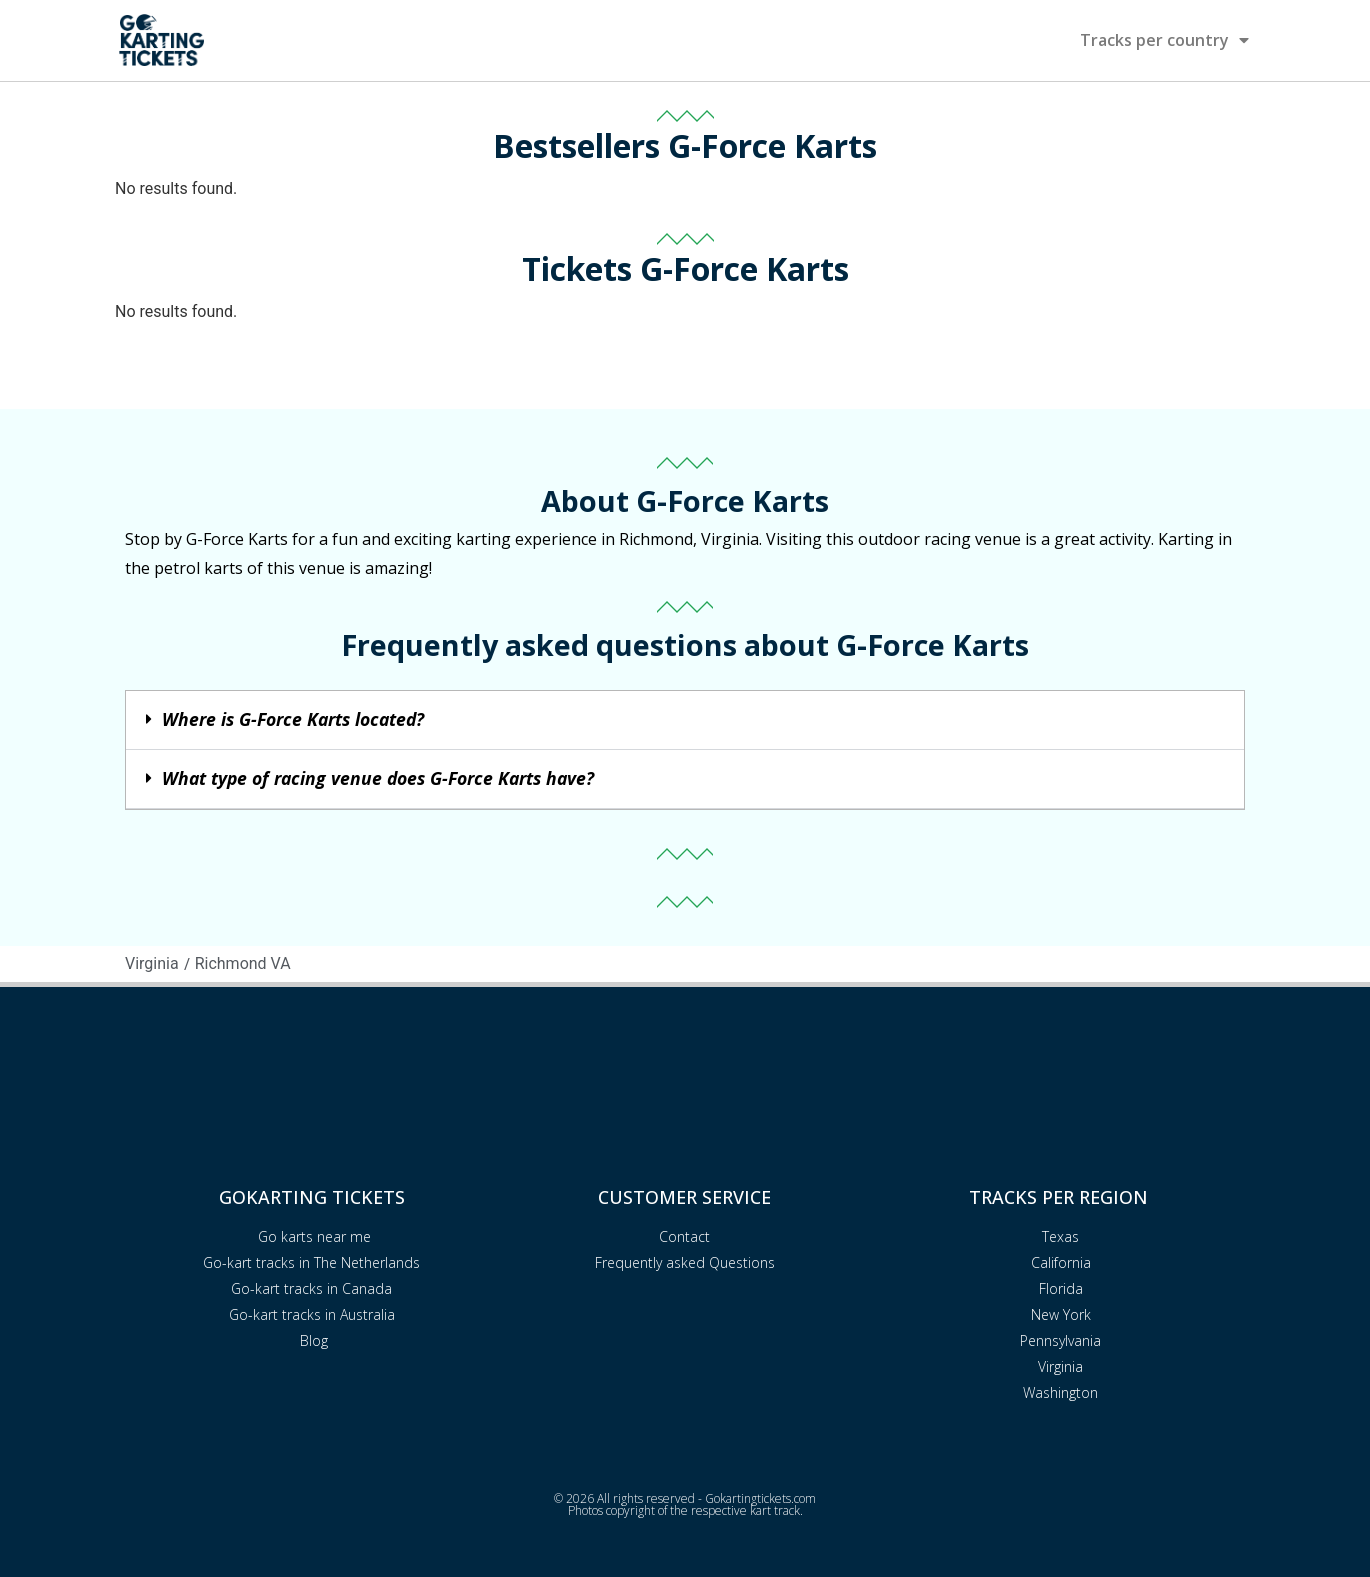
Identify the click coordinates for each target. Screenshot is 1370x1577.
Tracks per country (1164, 40)
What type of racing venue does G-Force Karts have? (378, 778)
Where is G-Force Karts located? (293, 719)
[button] (685, 720)
